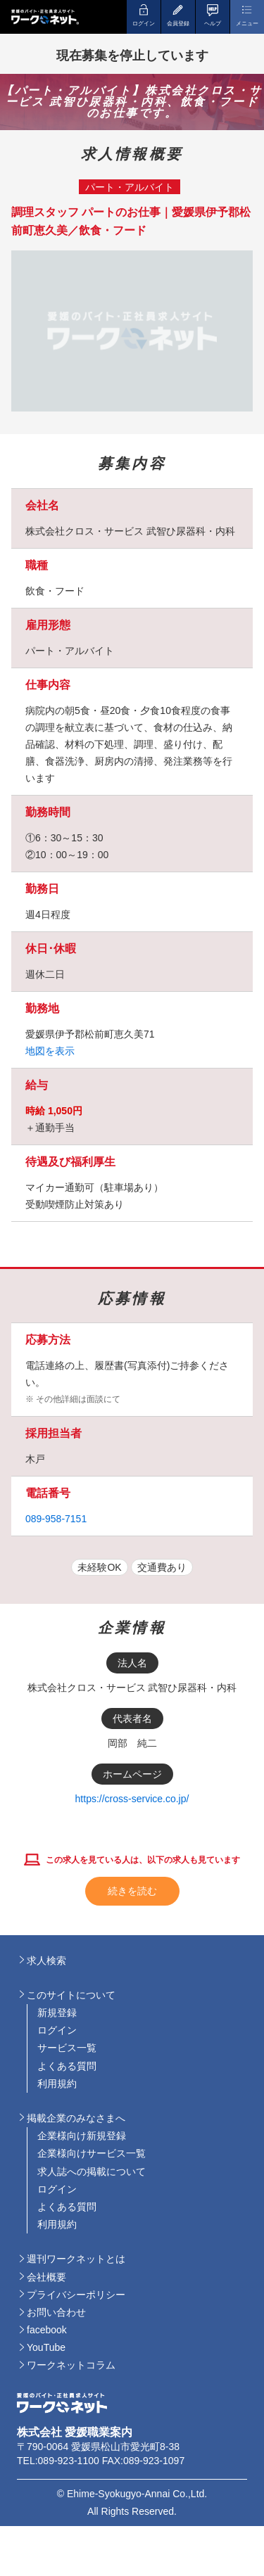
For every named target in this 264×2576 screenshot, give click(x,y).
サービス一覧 (66, 2047)
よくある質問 (66, 2066)
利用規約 (57, 2083)
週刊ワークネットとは (76, 2258)
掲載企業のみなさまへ (76, 2118)
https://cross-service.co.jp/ (132, 1798)
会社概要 (46, 2277)
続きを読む (132, 1890)
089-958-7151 (56, 1518)
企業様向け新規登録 (81, 2135)
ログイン (57, 2030)
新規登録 (57, 2012)
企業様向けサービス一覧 (91, 2153)
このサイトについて (71, 1995)
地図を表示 (50, 1051)
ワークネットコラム (71, 2365)
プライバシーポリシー (76, 2294)
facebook (47, 2329)
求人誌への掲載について (91, 2171)
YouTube (46, 2347)
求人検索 (46, 1960)
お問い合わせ (56, 2312)
